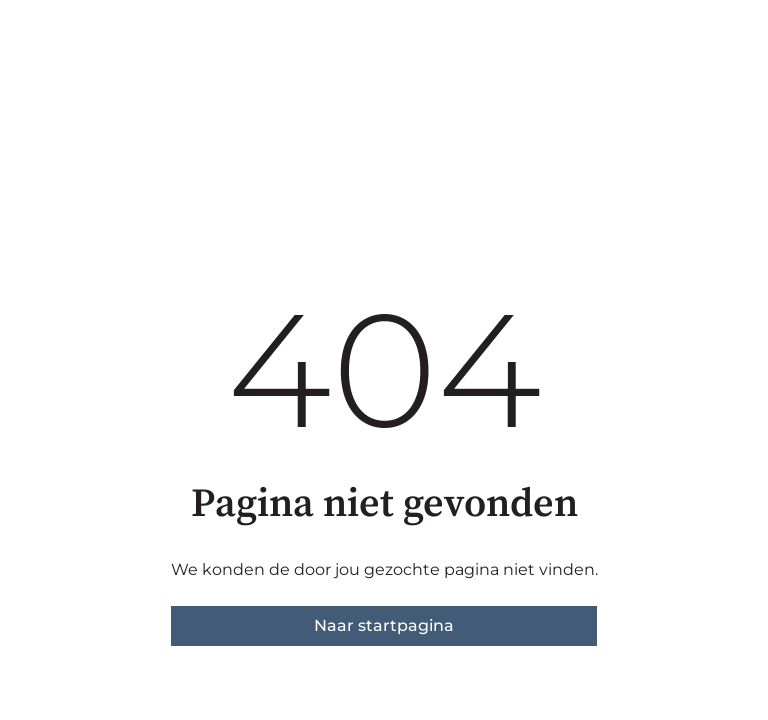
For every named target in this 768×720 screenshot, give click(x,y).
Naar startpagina (384, 625)
